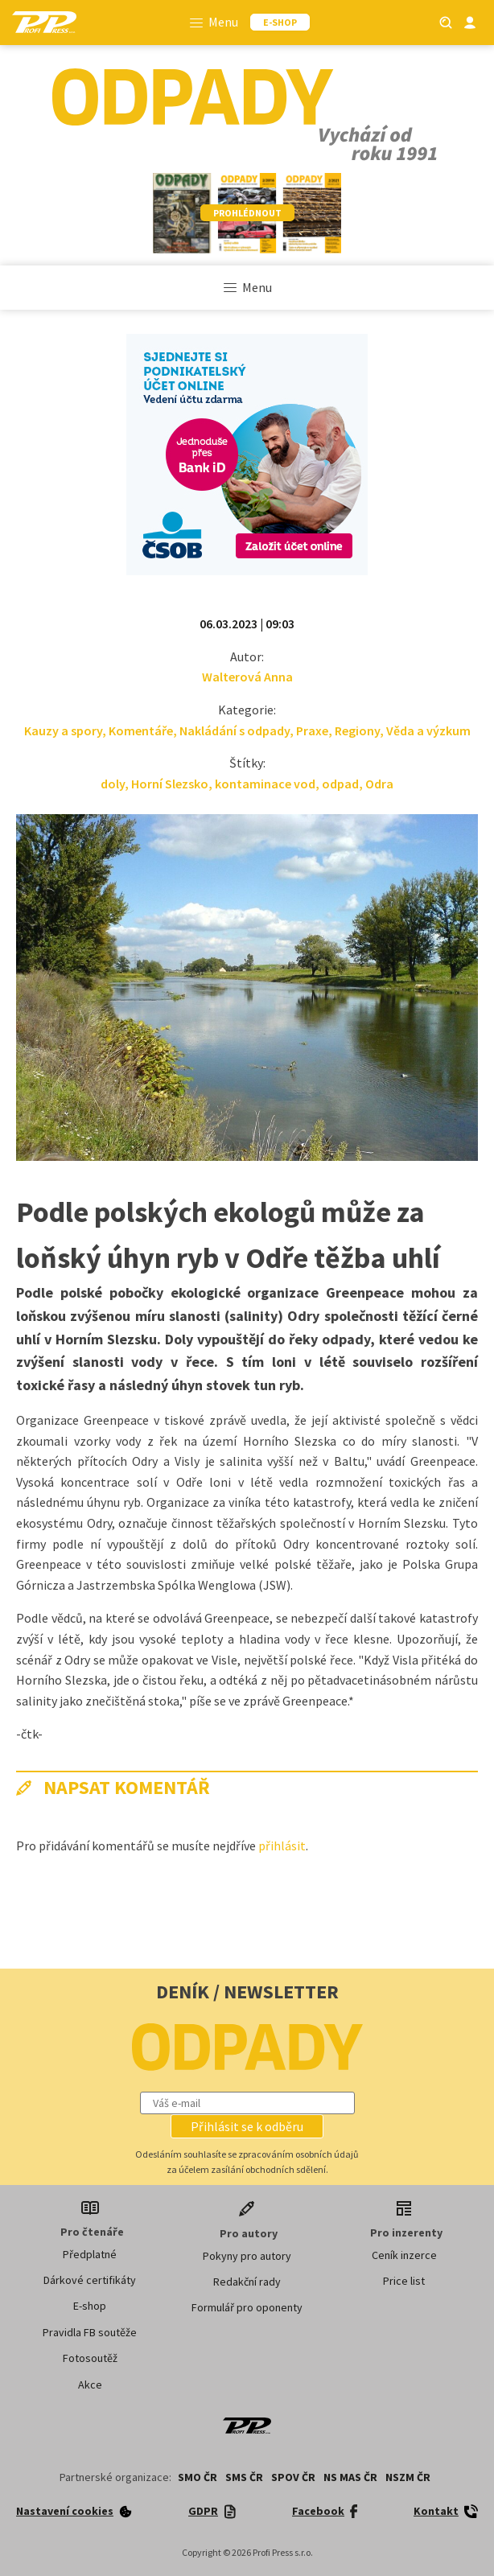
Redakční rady (247, 2281)
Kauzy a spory (63, 730)
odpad (340, 784)
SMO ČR (197, 2477)
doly (113, 784)
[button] (247, 2126)
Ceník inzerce (404, 2255)
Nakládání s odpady (234, 730)
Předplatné (90, 2254)
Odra (379, 784)
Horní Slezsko (169, 784)
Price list (404, 2281)
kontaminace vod (265, 784)
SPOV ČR (293, 2477)
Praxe (312, 730)
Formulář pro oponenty (247, 2307)
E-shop (89, 2305)
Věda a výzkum (428, 730)
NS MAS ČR (350, 2477)
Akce (90, 2384)
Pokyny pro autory (247, 2256)
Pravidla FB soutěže (90, 2332)
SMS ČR (244, 2477)
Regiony (357, 730)
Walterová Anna (247, 677)
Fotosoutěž (90, 2358)
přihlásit (282, 1845)
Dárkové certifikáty (89, 2280)
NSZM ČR (407, 2477)
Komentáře (141, 730)
